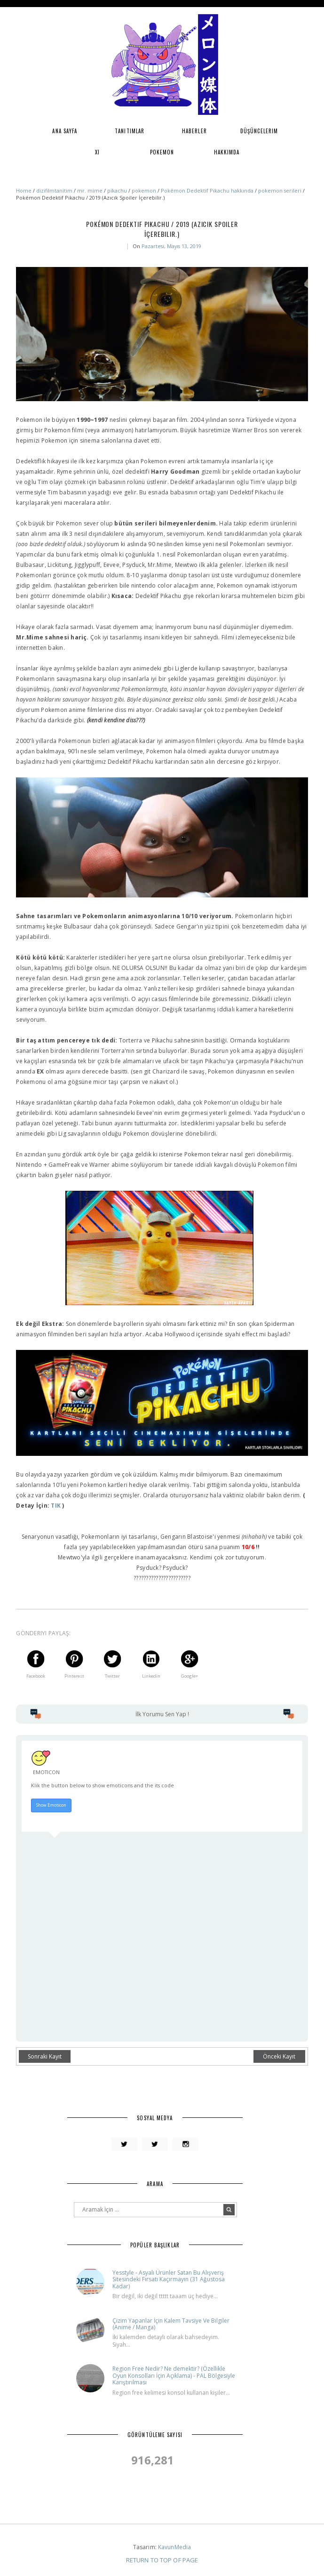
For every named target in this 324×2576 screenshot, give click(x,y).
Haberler (194, 131)
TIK (56, 1506)
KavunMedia (174, 2547)
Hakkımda (227, 152)
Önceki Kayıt (279, 2056)
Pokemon (162, 152)
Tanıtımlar (129, 131)
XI (97, 152)
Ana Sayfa (64, 131)
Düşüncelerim (259, 131)
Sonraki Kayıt (45, 2056)
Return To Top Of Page (162, 2560)
